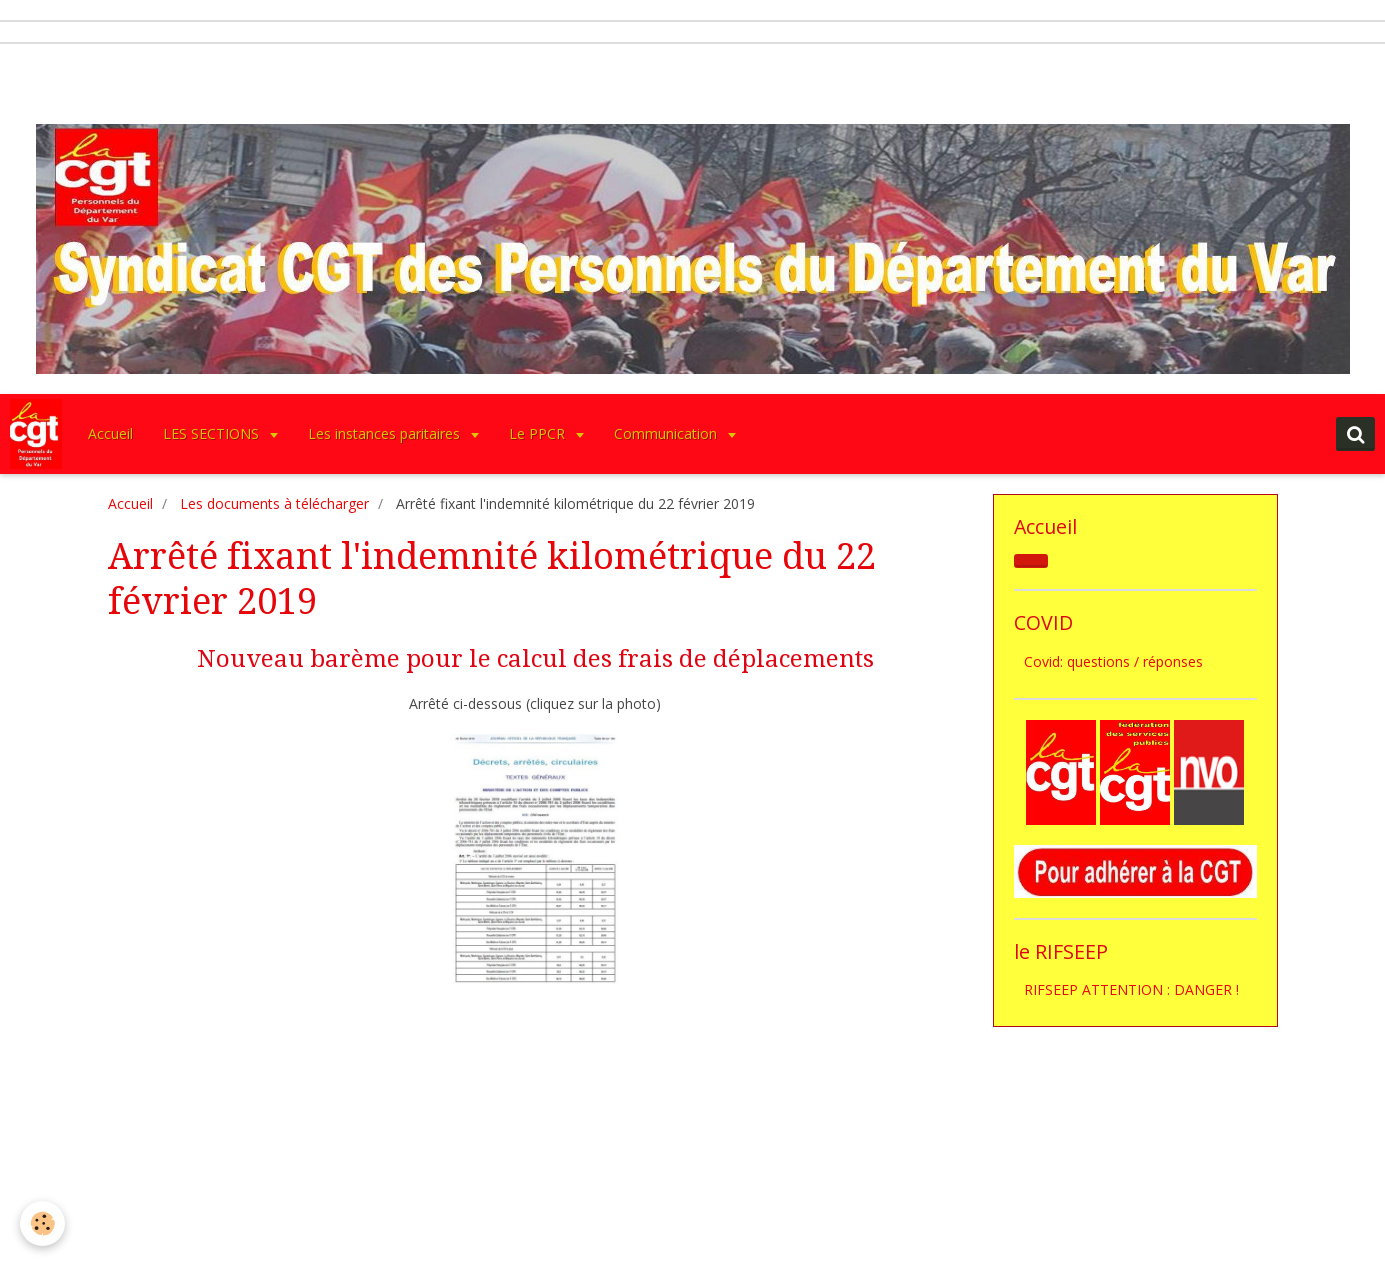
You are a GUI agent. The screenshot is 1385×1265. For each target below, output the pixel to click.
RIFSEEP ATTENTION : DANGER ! (1131, 989)
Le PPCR (539, 433)
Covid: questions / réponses (1113, 661)
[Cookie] (42, 1223)
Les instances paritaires (386, 433)
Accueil (110, 433)
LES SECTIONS (213, 433)
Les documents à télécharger (274, 503)
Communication (667, 433)
